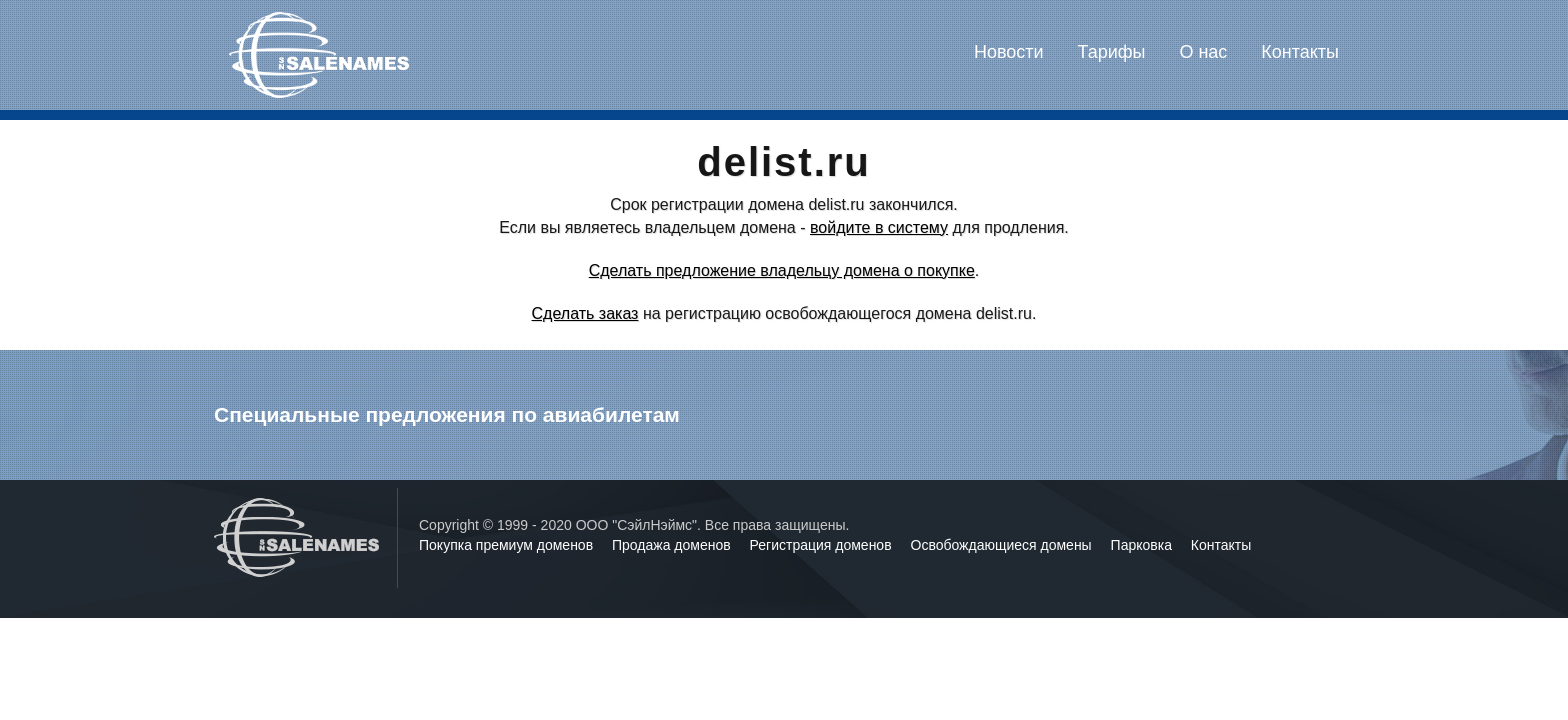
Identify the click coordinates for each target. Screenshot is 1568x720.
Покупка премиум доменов (508, 545)
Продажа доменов (673, 545)
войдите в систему (879, 227)
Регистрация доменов (823, 545)
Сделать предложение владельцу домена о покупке (782, 270)
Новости (1009, 52)
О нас (1203, 52)
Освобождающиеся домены (1003, 545)
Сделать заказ (585, 313)
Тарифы (1112, 52)
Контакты (1300, 52)
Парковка (1143, 545)
